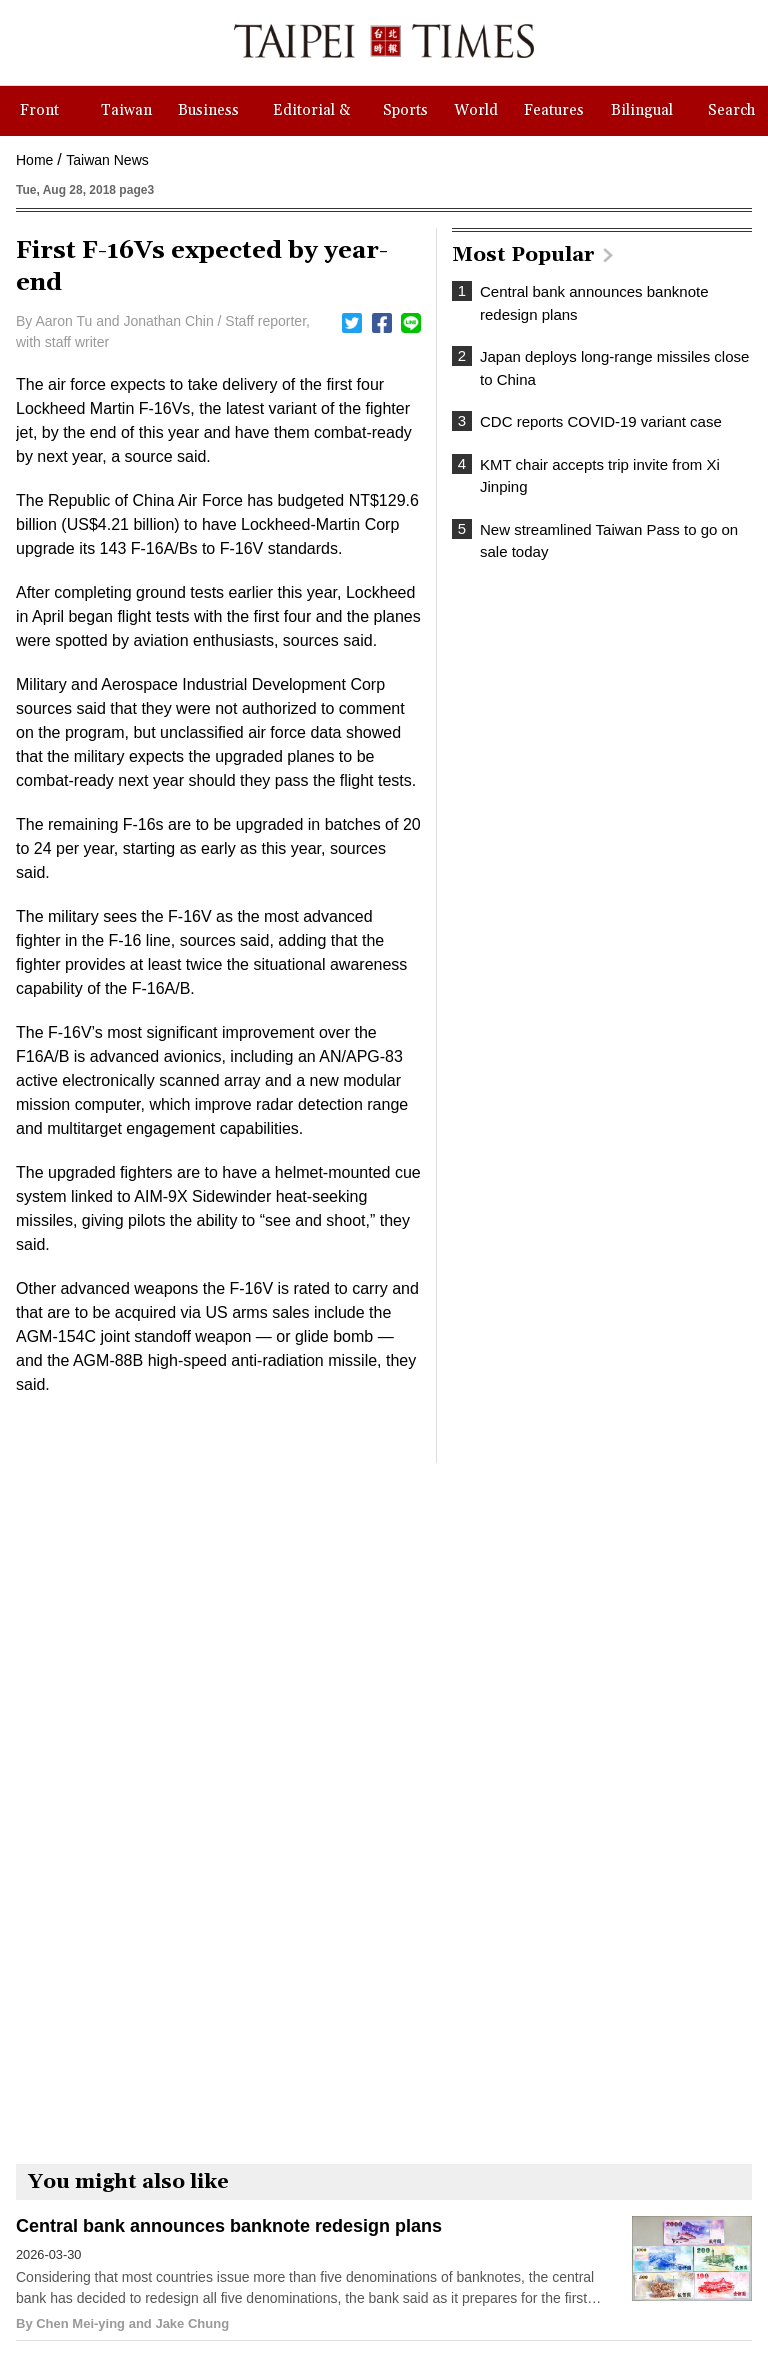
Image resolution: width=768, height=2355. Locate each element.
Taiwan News (107, 160)
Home (34, 160)
